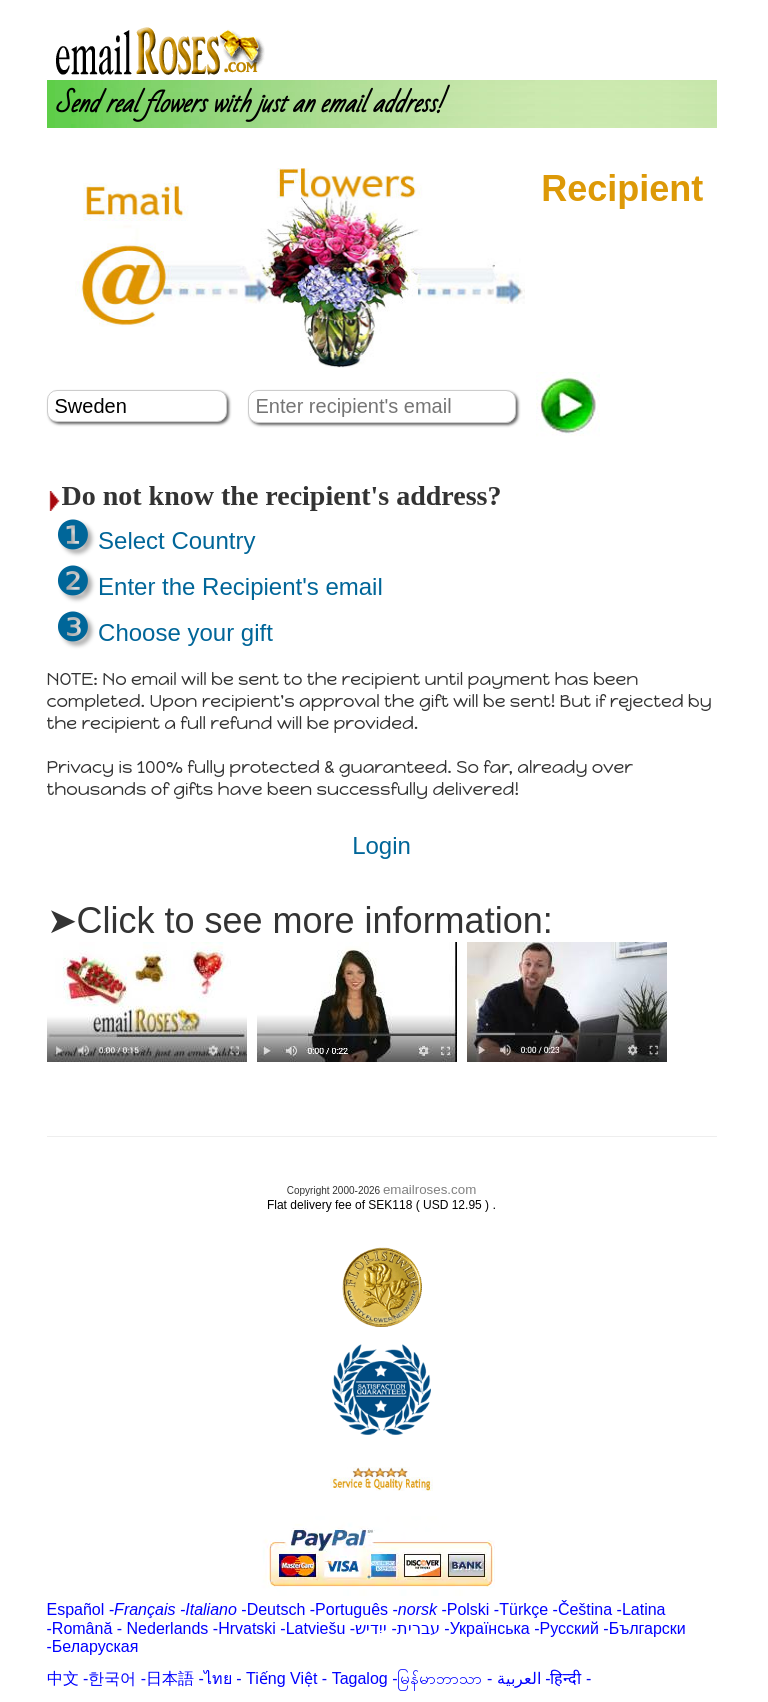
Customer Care (659, 8)
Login (574, 8)
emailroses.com (429, 1189)
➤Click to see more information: (300, 920)
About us (515, 8)
